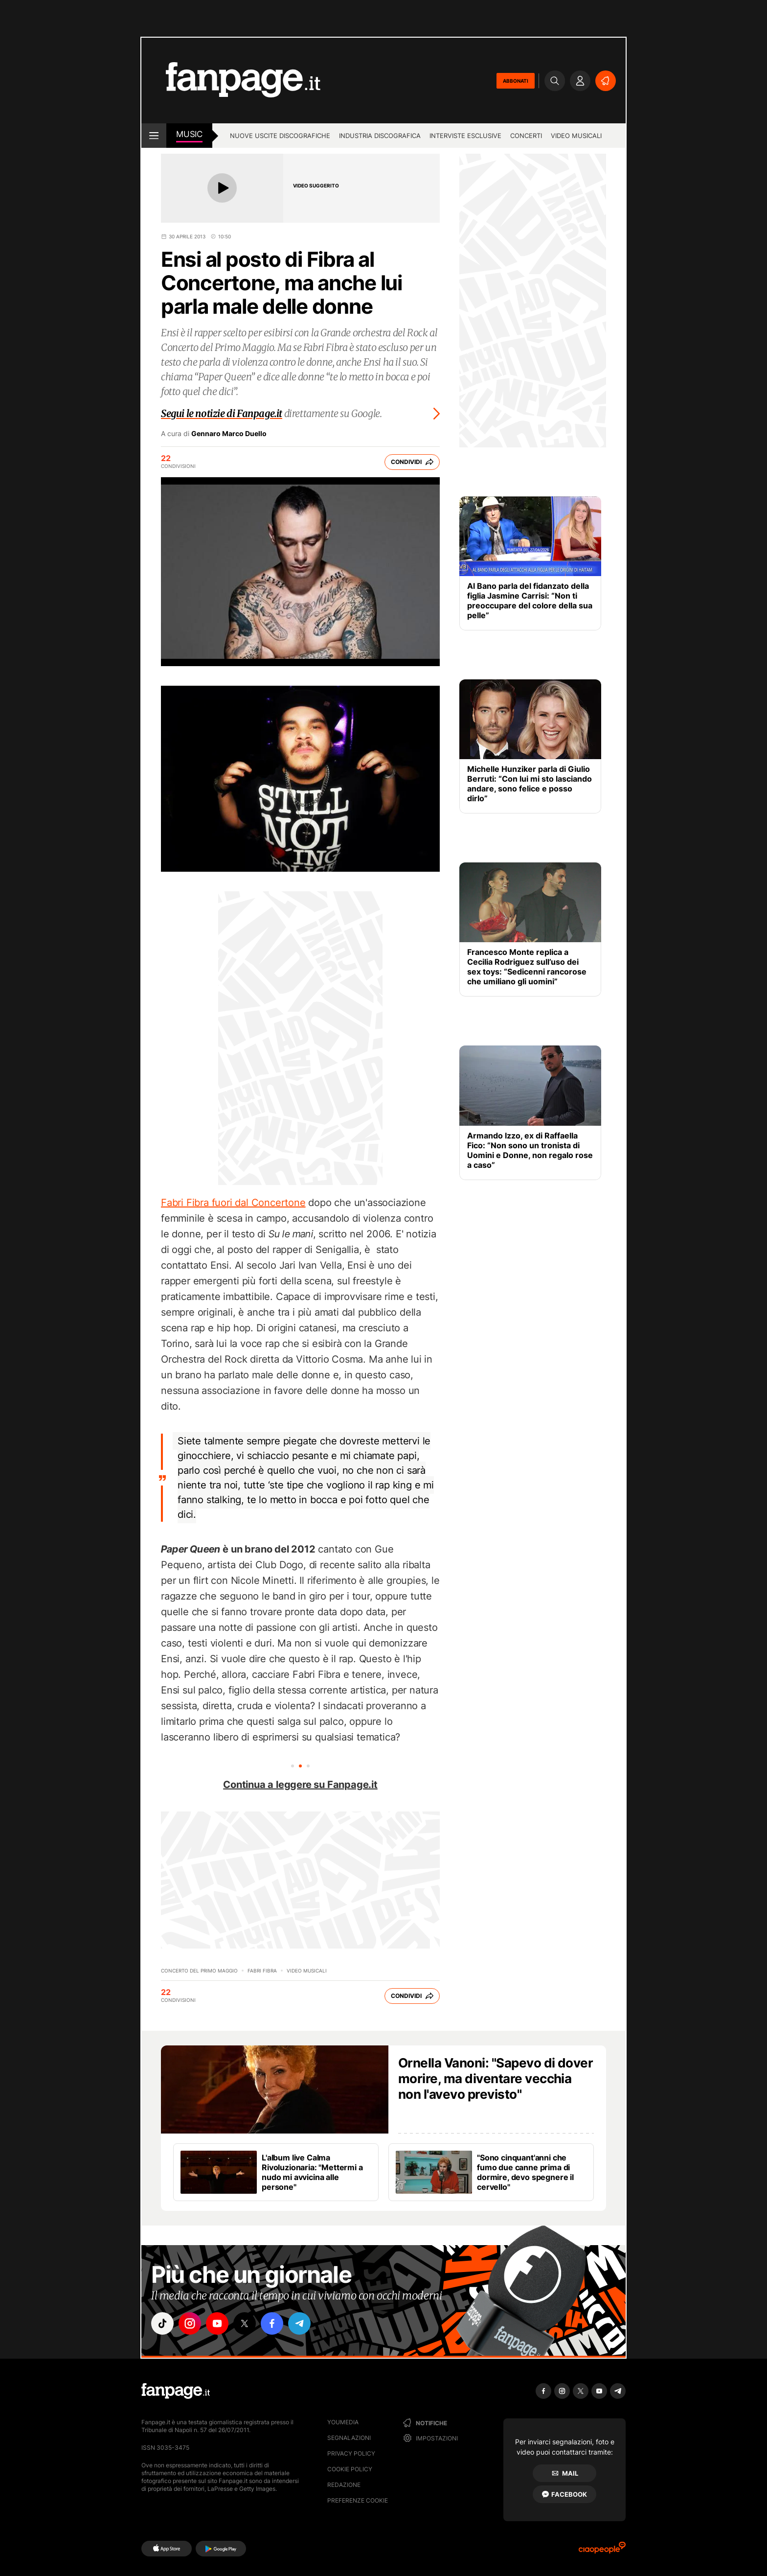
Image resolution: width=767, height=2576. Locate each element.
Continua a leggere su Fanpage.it (300, 1784)
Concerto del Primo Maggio (199, 1970)
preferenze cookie (357, 2500)
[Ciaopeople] (602, 2551)
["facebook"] (272, 2323)
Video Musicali (576, 135)
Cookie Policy (349, 2469)
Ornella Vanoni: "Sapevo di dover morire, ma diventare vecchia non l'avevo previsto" (495, 2078)
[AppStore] (166, 2548)
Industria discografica (380, 135)
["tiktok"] (162, 2323)
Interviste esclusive (465, 135)
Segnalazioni (349, 2437)
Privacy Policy (351, 2453)
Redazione (344, 2484)
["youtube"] (217, 2323)
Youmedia (343, 2422)
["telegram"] (299, 2323)
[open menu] (153, 135)
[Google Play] (221, 2548)
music (189, 134)
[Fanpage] (175, 2391)
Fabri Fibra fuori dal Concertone (233, 1202)
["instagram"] (190, 2323)
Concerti (526, 135)
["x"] (244, 2323)
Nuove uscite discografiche (280, 135)
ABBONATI (515, 81)
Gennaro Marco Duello (229, 434)
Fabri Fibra (262, 1970)
